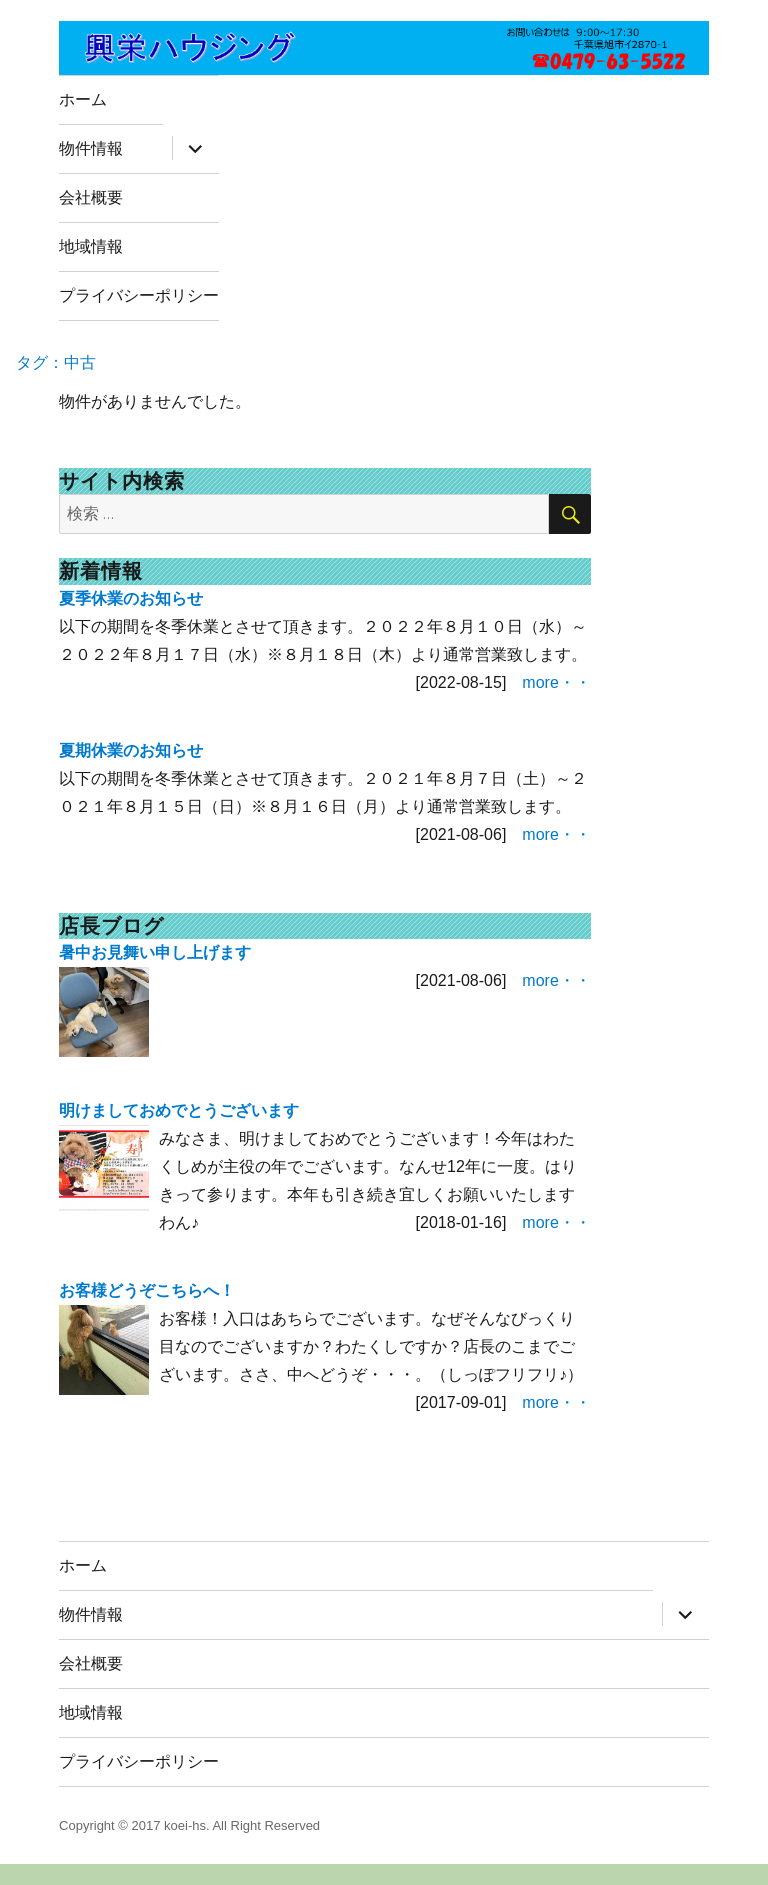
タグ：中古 (56, 362)
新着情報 (101, 571)
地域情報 (91, 246)
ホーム (83, 99)
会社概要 (91, 197)
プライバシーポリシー (139, 295)
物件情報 (91, 148)
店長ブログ (111, 926)
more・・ (556, 682)
